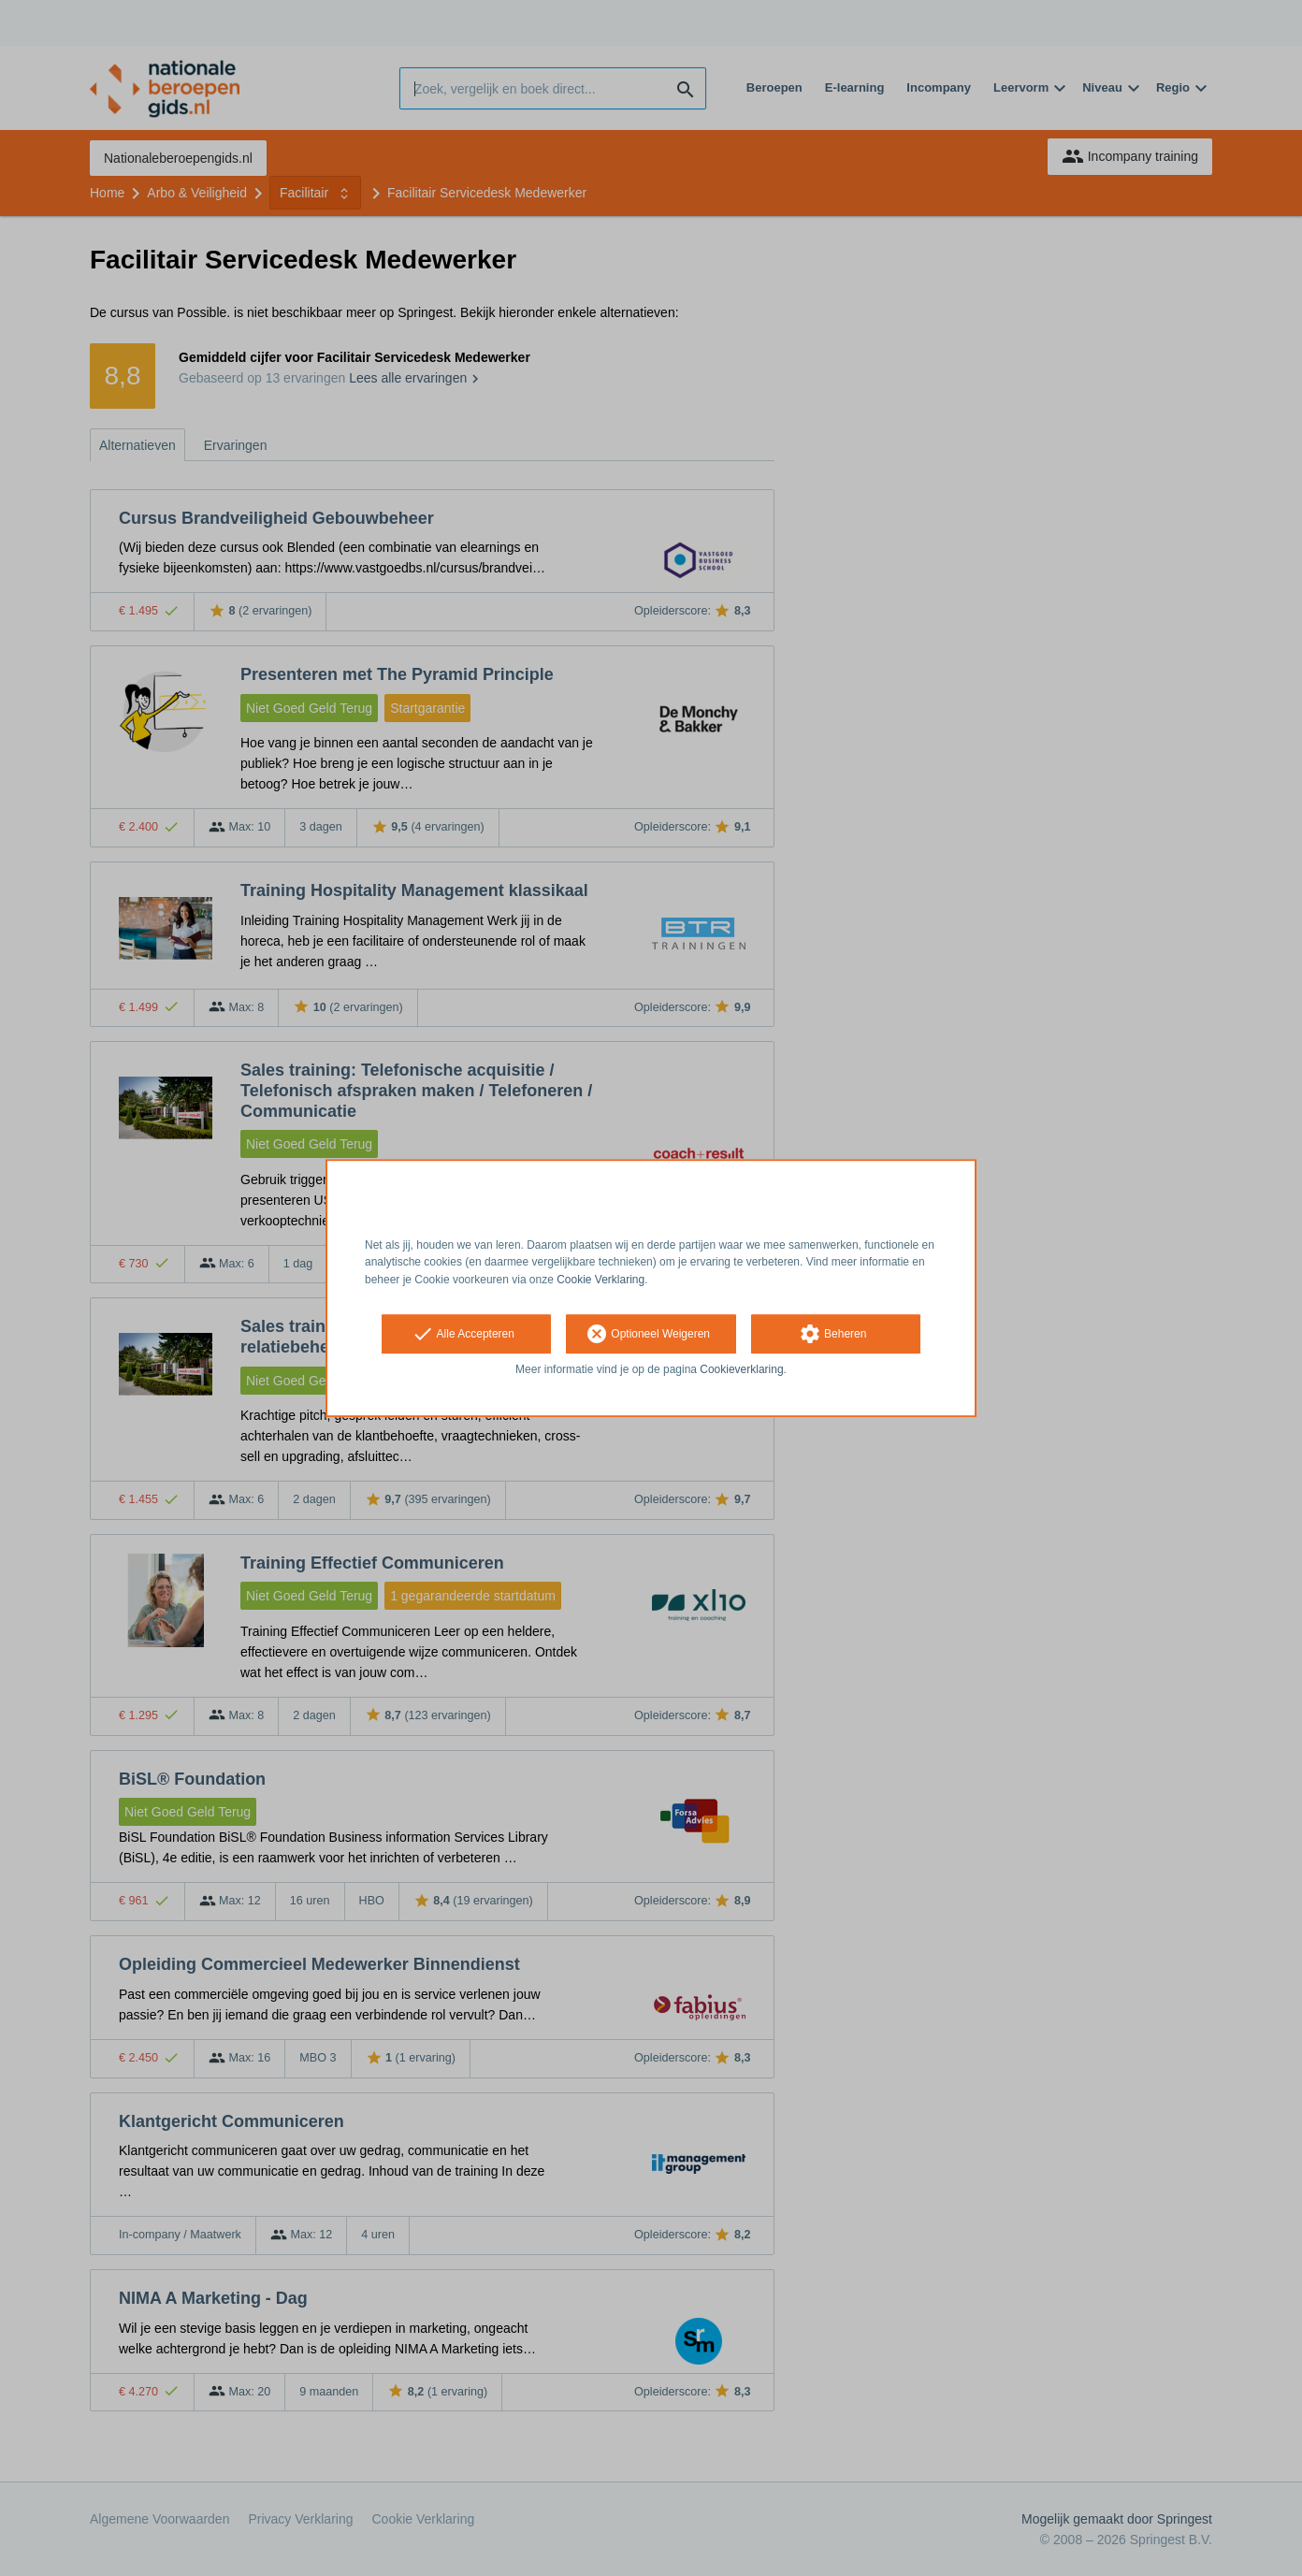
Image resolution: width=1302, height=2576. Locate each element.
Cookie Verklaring (600, 1279)
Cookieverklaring (741, 1369)
